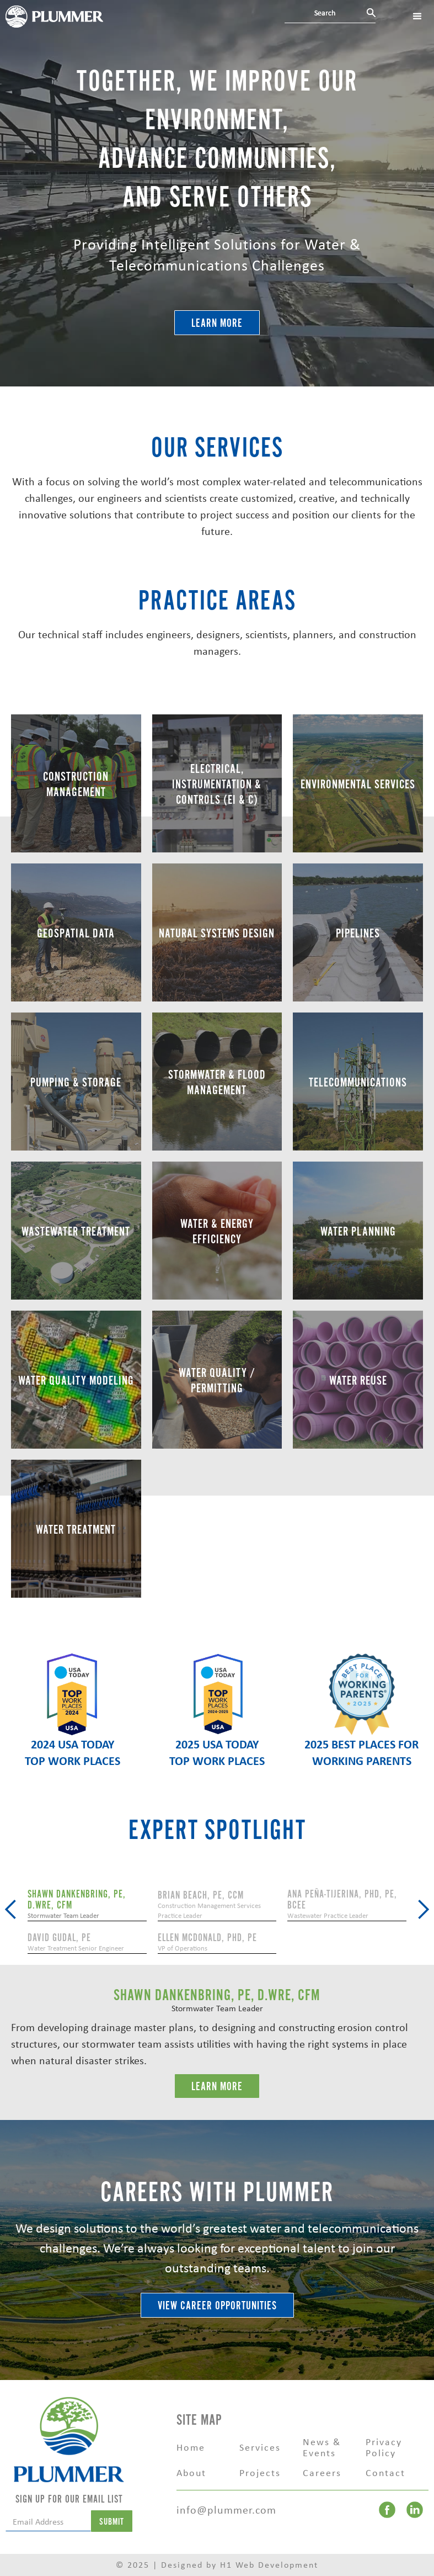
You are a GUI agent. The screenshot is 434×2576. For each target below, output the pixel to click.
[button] (11, 1909)
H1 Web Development (269, 2564)
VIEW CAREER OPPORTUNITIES (217, 2306)
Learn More (217, 323)
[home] (54, 15)
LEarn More (217, 2086)
